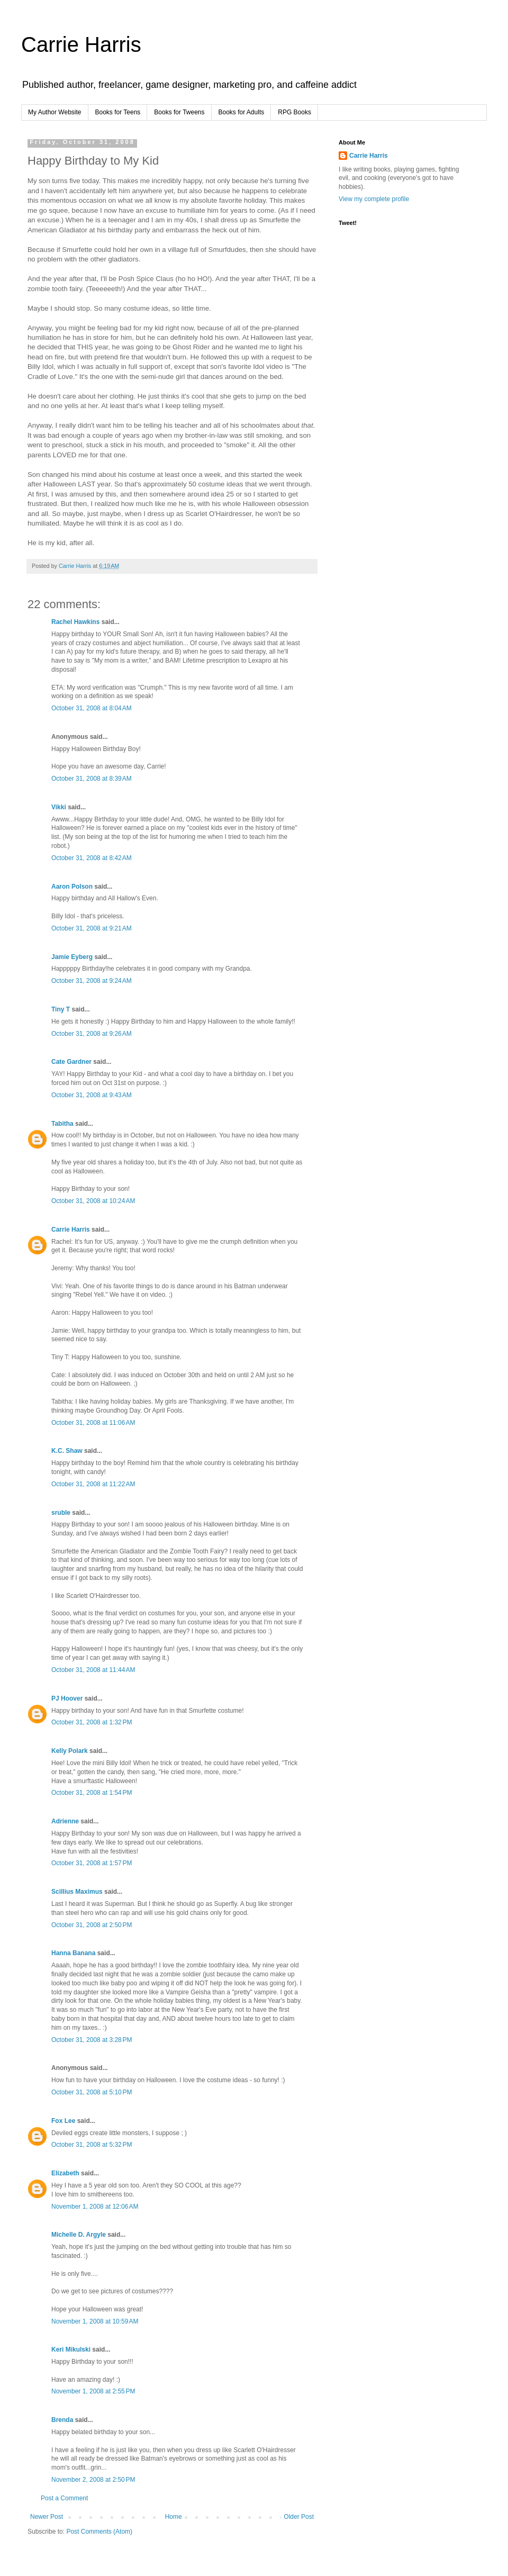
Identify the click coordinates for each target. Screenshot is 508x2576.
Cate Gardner (71, 1061)
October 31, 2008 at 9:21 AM (91, 928)
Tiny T (60, 1009)
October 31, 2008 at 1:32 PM (91, 1722)
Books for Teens (118, 112)
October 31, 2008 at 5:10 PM (91, 2092)
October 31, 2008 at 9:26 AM (91, 1033)
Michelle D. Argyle (78, 2234)
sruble (60, 1512)
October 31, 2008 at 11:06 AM (93, 1422)
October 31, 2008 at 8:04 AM (91, 708)
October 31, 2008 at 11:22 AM (93, 1484)
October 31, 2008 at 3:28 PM (91, 2040)
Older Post (299, 2516)
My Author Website (54, 112)
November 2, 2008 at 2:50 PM (93, 2479)
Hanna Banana (73, 1953)
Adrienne (65, 1821)
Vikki (59, 807)
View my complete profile (374, 199)
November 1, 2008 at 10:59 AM (94, 2321)
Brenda (62, 2420)
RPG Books (294, 112)
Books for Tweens (179, 112)
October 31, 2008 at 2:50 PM (91, 1925)
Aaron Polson (72, 886)
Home (173, 2516)
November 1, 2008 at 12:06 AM (94, 2206)
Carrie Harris (81, 44)
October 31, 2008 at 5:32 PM (91, 2144)
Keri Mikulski (70, 2349)
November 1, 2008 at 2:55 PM (93, 2391)
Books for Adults (242, 112)
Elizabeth (65, 2173)
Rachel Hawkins (75, 622)
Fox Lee (63, 2121)
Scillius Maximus (77, 1891)
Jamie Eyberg (72, 957)
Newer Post (46, 2516)
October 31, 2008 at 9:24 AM (91, 980)
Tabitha (62, 1123)
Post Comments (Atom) (99, 2531)
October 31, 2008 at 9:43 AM (91, 1095)
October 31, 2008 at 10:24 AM (93, 1201)
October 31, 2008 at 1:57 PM (91, 1863)
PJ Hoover (67, 1698)
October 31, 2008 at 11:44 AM (93, 1670)
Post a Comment (64, 2498)
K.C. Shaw (67, 1450)
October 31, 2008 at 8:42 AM (91, 858)
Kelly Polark (69, 1751)
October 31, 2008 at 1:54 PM (91, 1792)
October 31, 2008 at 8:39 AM (91, 778)
